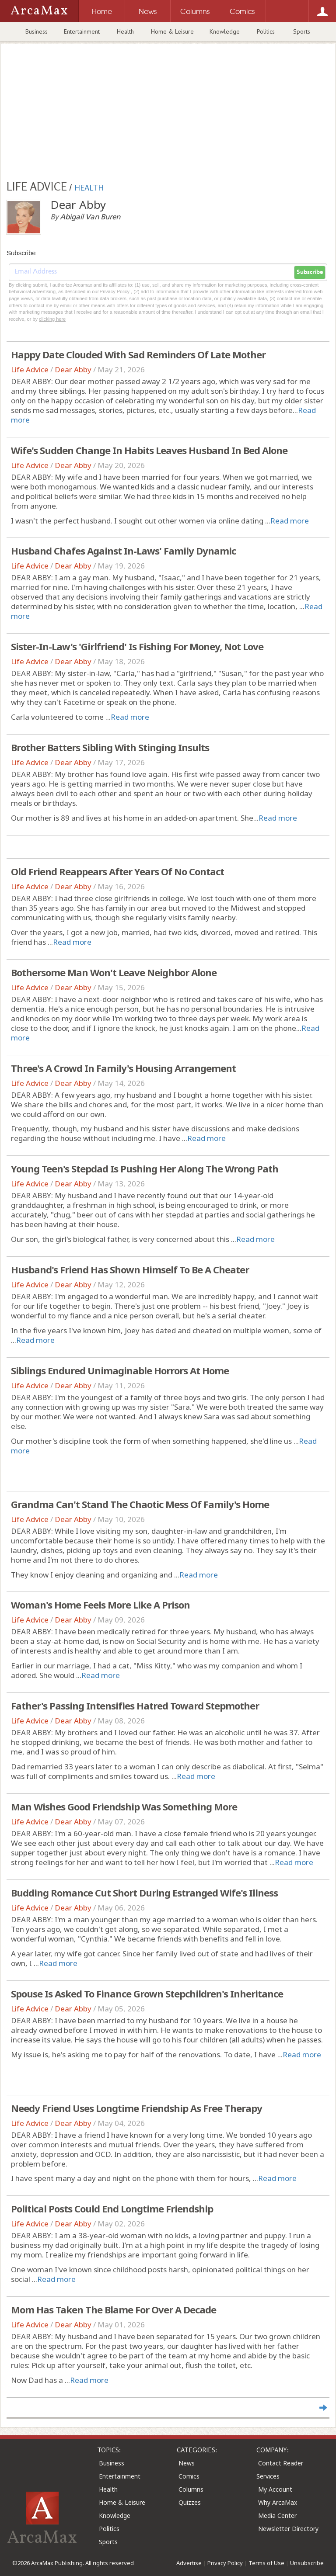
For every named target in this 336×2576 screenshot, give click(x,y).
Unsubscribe (307, 2563)
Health (125, 31)
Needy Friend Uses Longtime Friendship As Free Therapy (136, 2108)
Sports (301, 31)
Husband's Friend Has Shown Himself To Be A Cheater (130, 1269)
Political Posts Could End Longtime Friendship (112, 2208)
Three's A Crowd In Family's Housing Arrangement (123, 1068)
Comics (189, 2476)
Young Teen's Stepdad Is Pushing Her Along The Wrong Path (144, 1168)
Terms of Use (266, 2563)
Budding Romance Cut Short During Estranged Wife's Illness (144, 1892)
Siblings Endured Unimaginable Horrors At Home (120, 1370)
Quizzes (189, 2502)
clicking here (52, 319)
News (186, 2463)
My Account (275, 2489)
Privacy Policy (225, 2563)
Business (36, 31)
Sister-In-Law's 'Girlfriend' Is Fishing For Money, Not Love (137, 646)
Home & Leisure (172, 31)
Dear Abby (73, 369)
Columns (190, 2489)
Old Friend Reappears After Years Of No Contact (117, 871)
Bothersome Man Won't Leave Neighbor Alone (114, 972)
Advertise (189, 2563)
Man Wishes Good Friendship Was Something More (124, 1806)
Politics (266, 31)
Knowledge (225, 31)
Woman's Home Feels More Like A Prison (100, 1604)
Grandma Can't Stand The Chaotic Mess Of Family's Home (140, 1504)
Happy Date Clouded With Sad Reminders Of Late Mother (138, 354)
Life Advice (30, 369)
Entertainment (82, 31)
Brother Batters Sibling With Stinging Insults (110, 747)
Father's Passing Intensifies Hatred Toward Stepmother (135, 1705)
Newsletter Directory (288, 2528)
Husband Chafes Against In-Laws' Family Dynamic (123, 550)
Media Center (277, 2515)
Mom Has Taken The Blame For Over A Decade (113, 2309)
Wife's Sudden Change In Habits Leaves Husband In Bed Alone (149, 450)
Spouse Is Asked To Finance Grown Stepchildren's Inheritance (147, 1993)
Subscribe (310, 272)
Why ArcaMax (277, 2502)
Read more (289, 521)
